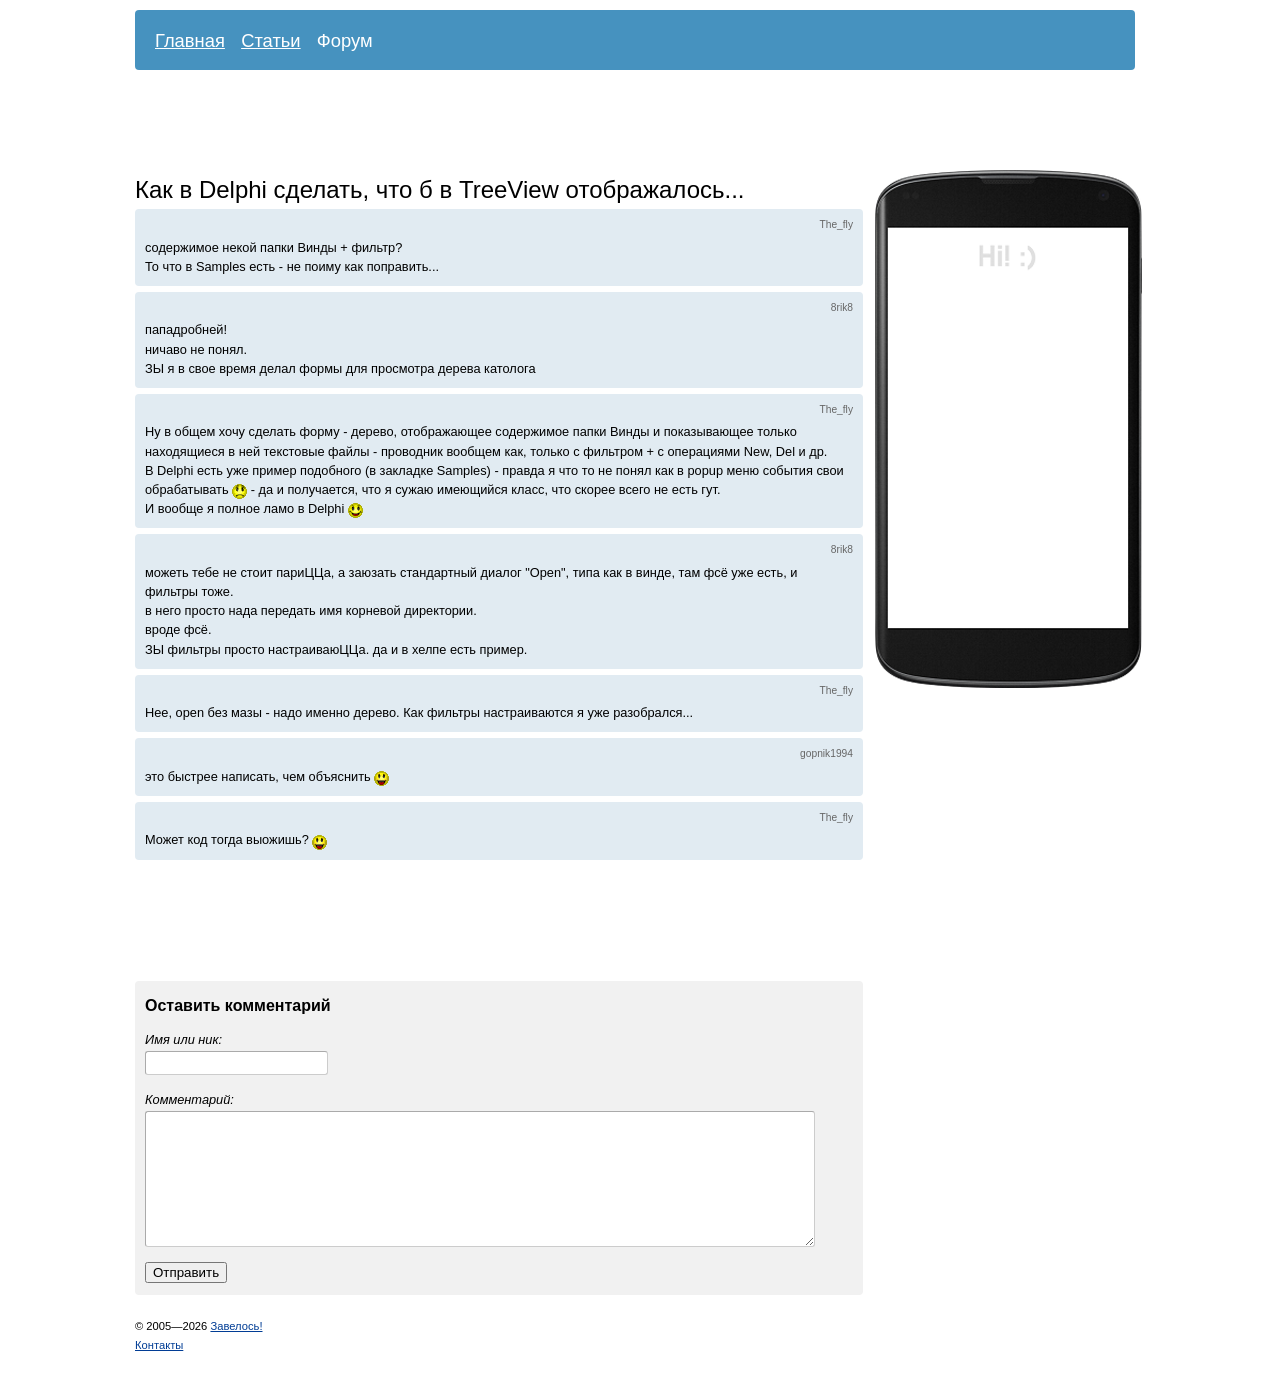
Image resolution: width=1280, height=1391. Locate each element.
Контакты (159, 1369)
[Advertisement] (620, 125)
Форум (345, 40)
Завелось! (236, 1350)
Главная (190, 40)
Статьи (271, 40)
